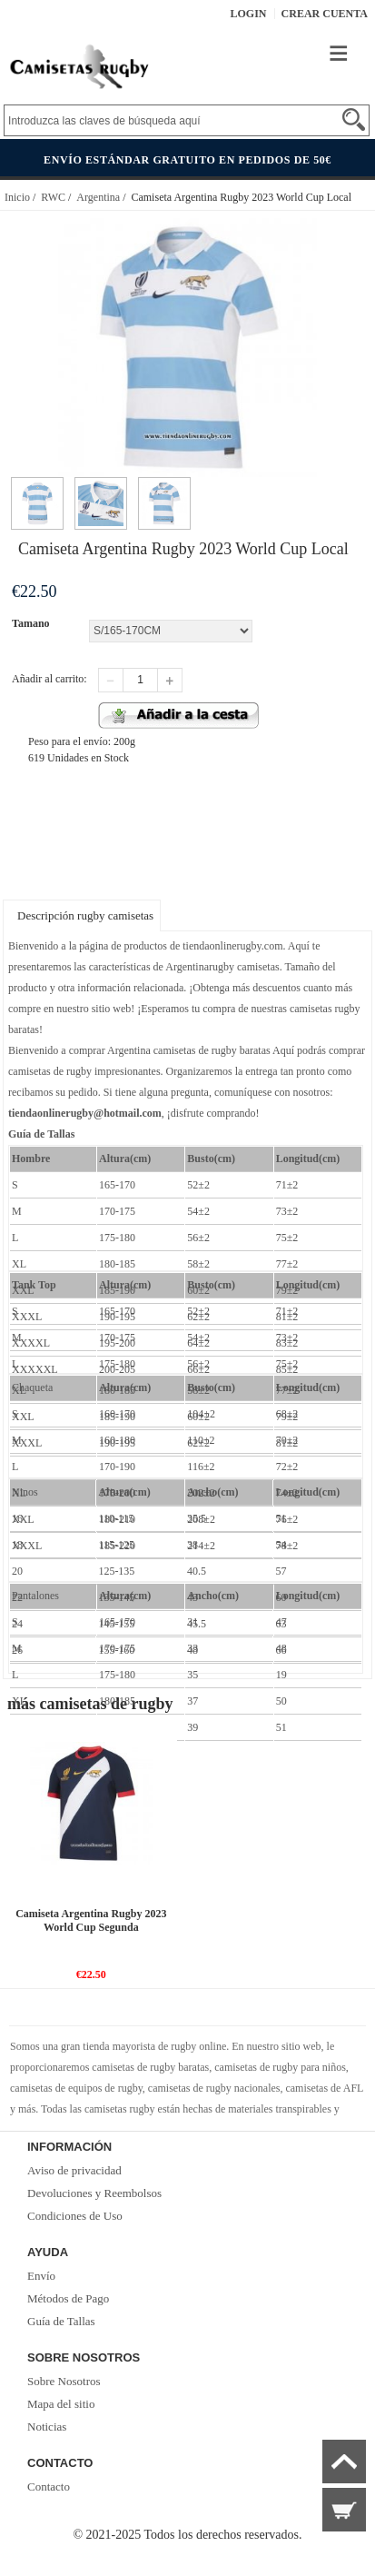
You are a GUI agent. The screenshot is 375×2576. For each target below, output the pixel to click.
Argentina (98, 197)
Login (249, 13)
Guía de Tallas (61, 2321)
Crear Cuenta (324, 13)
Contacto (48, 2486)
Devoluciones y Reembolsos (94, 2193)
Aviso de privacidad (74, 2170)
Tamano (31, 623)
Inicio (17, 197)
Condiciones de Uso (75, 2216)
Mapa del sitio (60, 2404)
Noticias (46, 2426)
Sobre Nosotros (64, 2381)
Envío (41, 2276)
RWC (53, 197)
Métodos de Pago (68, 2298)
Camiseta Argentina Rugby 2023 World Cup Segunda (90, 1920)
